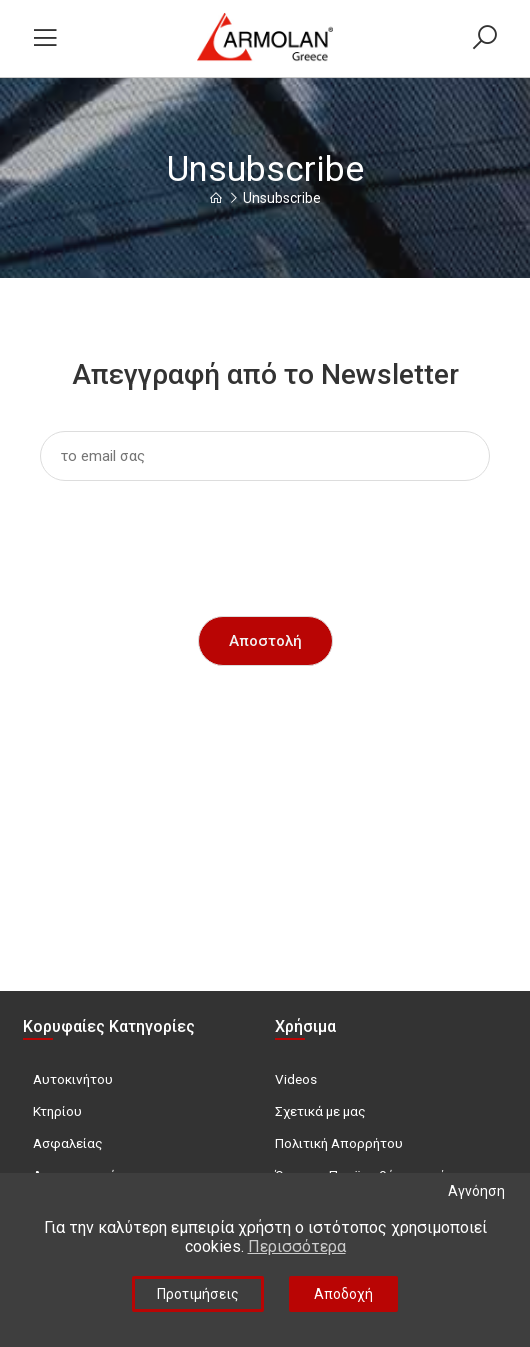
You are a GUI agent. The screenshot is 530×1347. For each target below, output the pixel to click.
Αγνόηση (476, 1191)
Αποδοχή (343, 1294)
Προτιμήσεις (198, 1294)
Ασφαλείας (68, 1143)
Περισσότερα (297, 1246)
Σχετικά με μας (320, 1111)
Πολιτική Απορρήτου (339, 1143)
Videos (296, 1079)
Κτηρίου (57, 1111)
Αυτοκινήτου (73, 1079)
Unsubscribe (282, 198)
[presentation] (265, 535)
